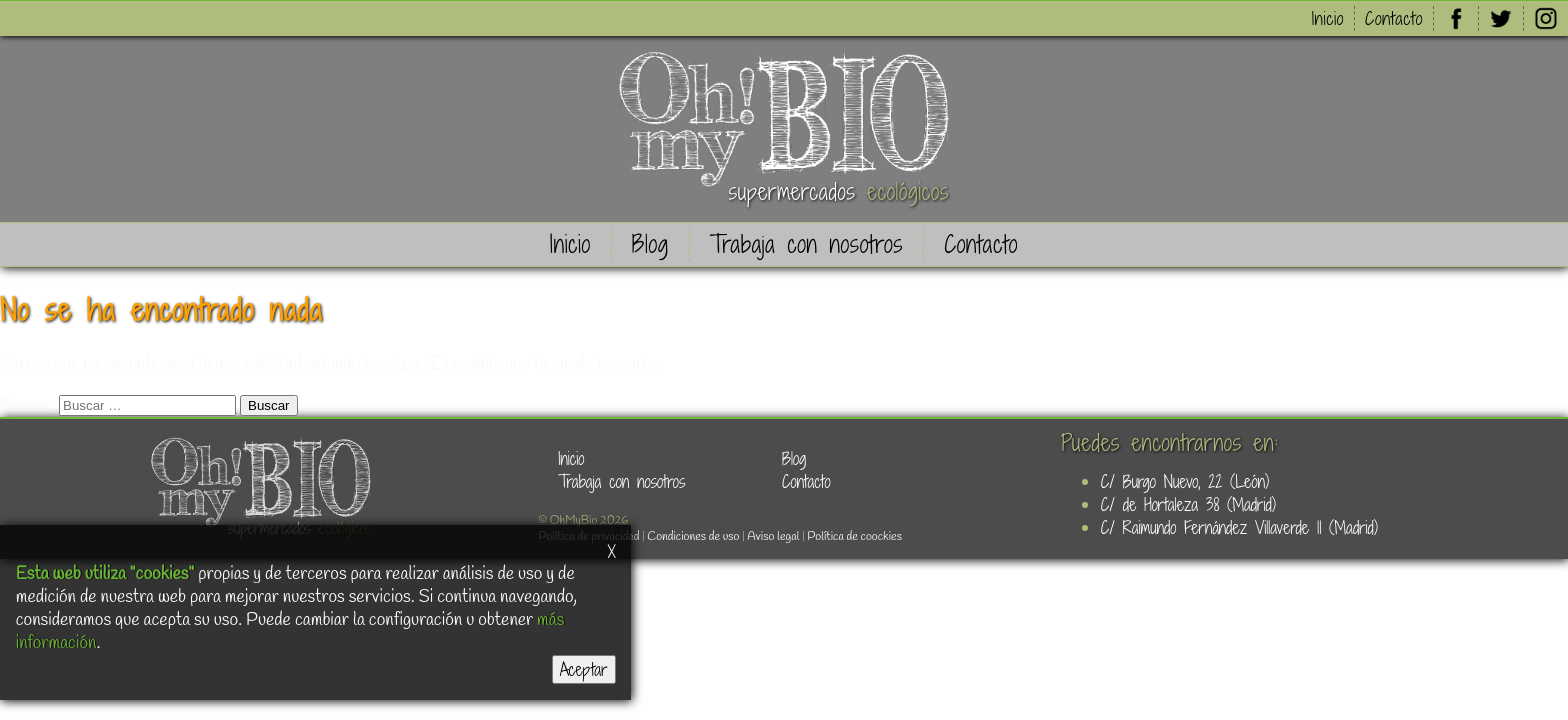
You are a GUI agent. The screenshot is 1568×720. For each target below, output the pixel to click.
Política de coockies (854, 537)
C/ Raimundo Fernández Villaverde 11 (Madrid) (1239, 527)
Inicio (1328, 18)
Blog (650, 244)
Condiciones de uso (693, 537)
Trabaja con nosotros (806, 244)
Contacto (1394, 18)
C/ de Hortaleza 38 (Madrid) (1188, 504)
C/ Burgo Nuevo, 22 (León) (1185, 481)
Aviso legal (773, 537)
